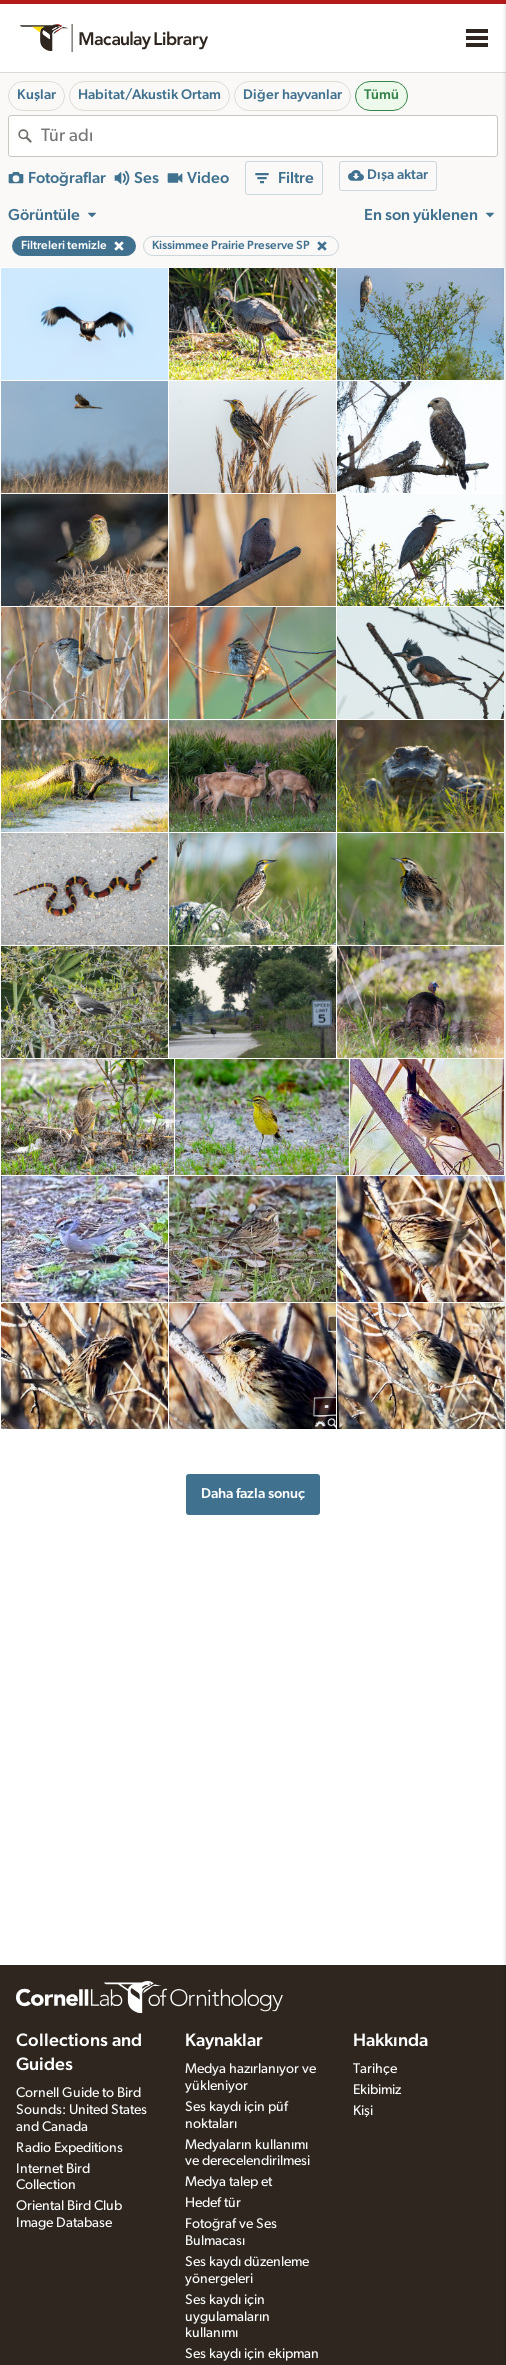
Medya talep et (228, 2182)
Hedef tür (213, 2203)
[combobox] (269, 136)
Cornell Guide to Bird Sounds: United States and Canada (81, 2110)
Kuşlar (36, 95)
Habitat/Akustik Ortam (149, 95)
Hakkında (390, 2041)
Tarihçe (375, 2069)
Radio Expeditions (69, 2148)
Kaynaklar (224, 2041)
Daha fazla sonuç (253, 1493)
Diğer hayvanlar (292, 95)
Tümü (381, 95)
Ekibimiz (377, 2090)
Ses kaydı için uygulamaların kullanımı (227, 2317)
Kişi (363, 2111)
